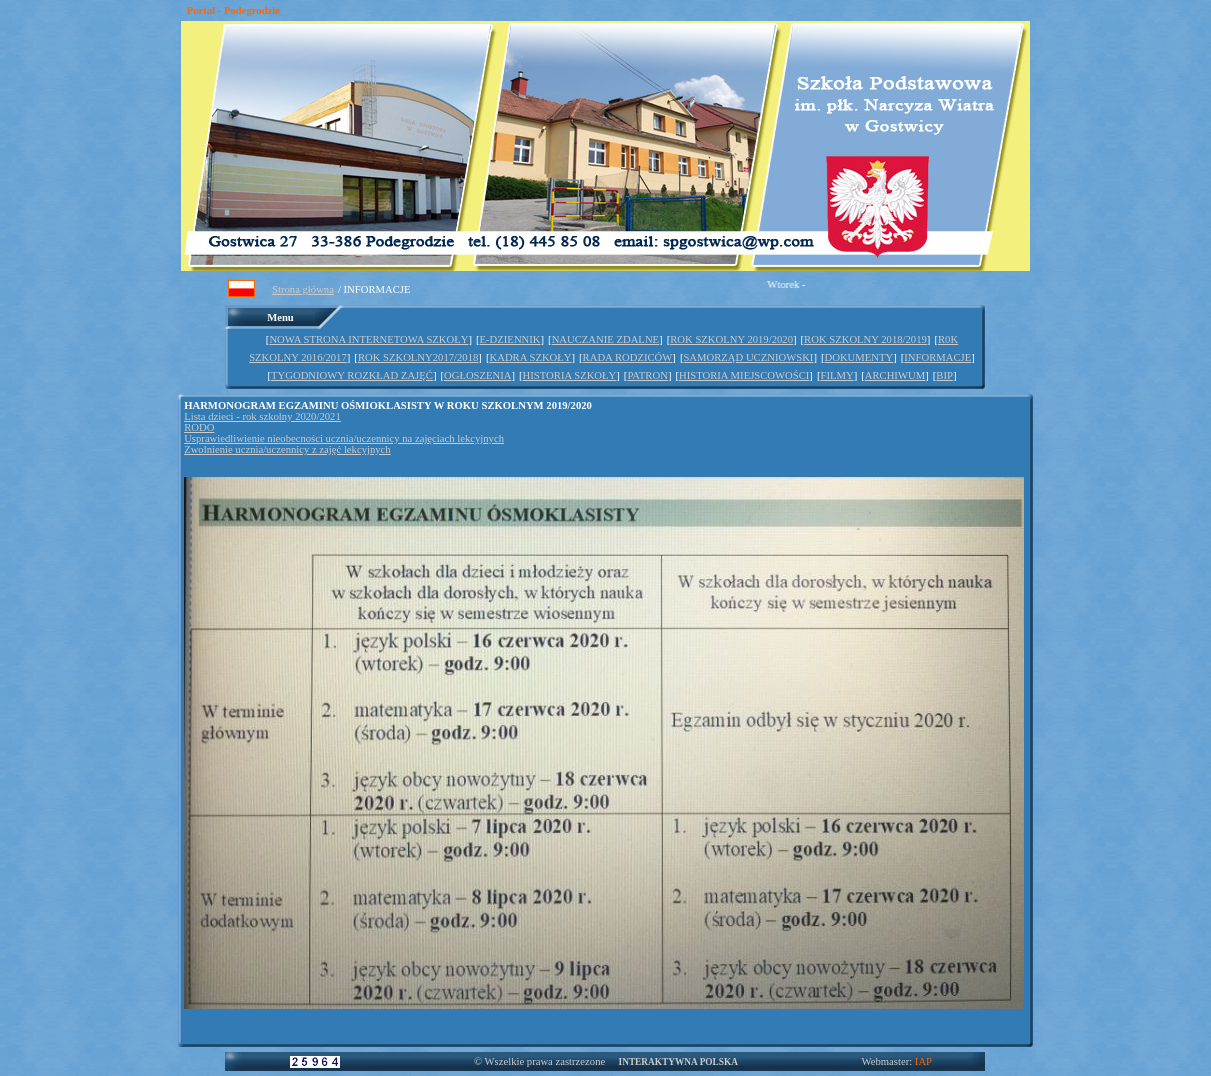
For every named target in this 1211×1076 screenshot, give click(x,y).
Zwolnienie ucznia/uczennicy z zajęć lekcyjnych (287, 449)
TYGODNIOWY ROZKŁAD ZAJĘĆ (352, 375)
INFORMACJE (937, 357)
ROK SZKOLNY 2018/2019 (865, 339)
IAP (923, 1061)
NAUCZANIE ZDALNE (605, 339)
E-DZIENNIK (510, 339)
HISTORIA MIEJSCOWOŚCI (744, 375)
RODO (199, 427)
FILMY (836, 375)
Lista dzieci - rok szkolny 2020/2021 (262, 416)
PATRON (647, 375)
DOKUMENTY (859, 357)
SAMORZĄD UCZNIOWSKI (748, 357)
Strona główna (303, 289)
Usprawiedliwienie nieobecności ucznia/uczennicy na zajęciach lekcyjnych (344, 438)
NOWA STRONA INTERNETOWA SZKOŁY (368, 339)
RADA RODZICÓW (628, 357)
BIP (944, 375)
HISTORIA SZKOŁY (570, 375)
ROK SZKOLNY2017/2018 (418, 357)
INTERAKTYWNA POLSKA (678, 1062)
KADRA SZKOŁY (530, 357)
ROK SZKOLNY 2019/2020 (731, 339)
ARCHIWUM (895, 375)
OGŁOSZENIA (477, 375)
